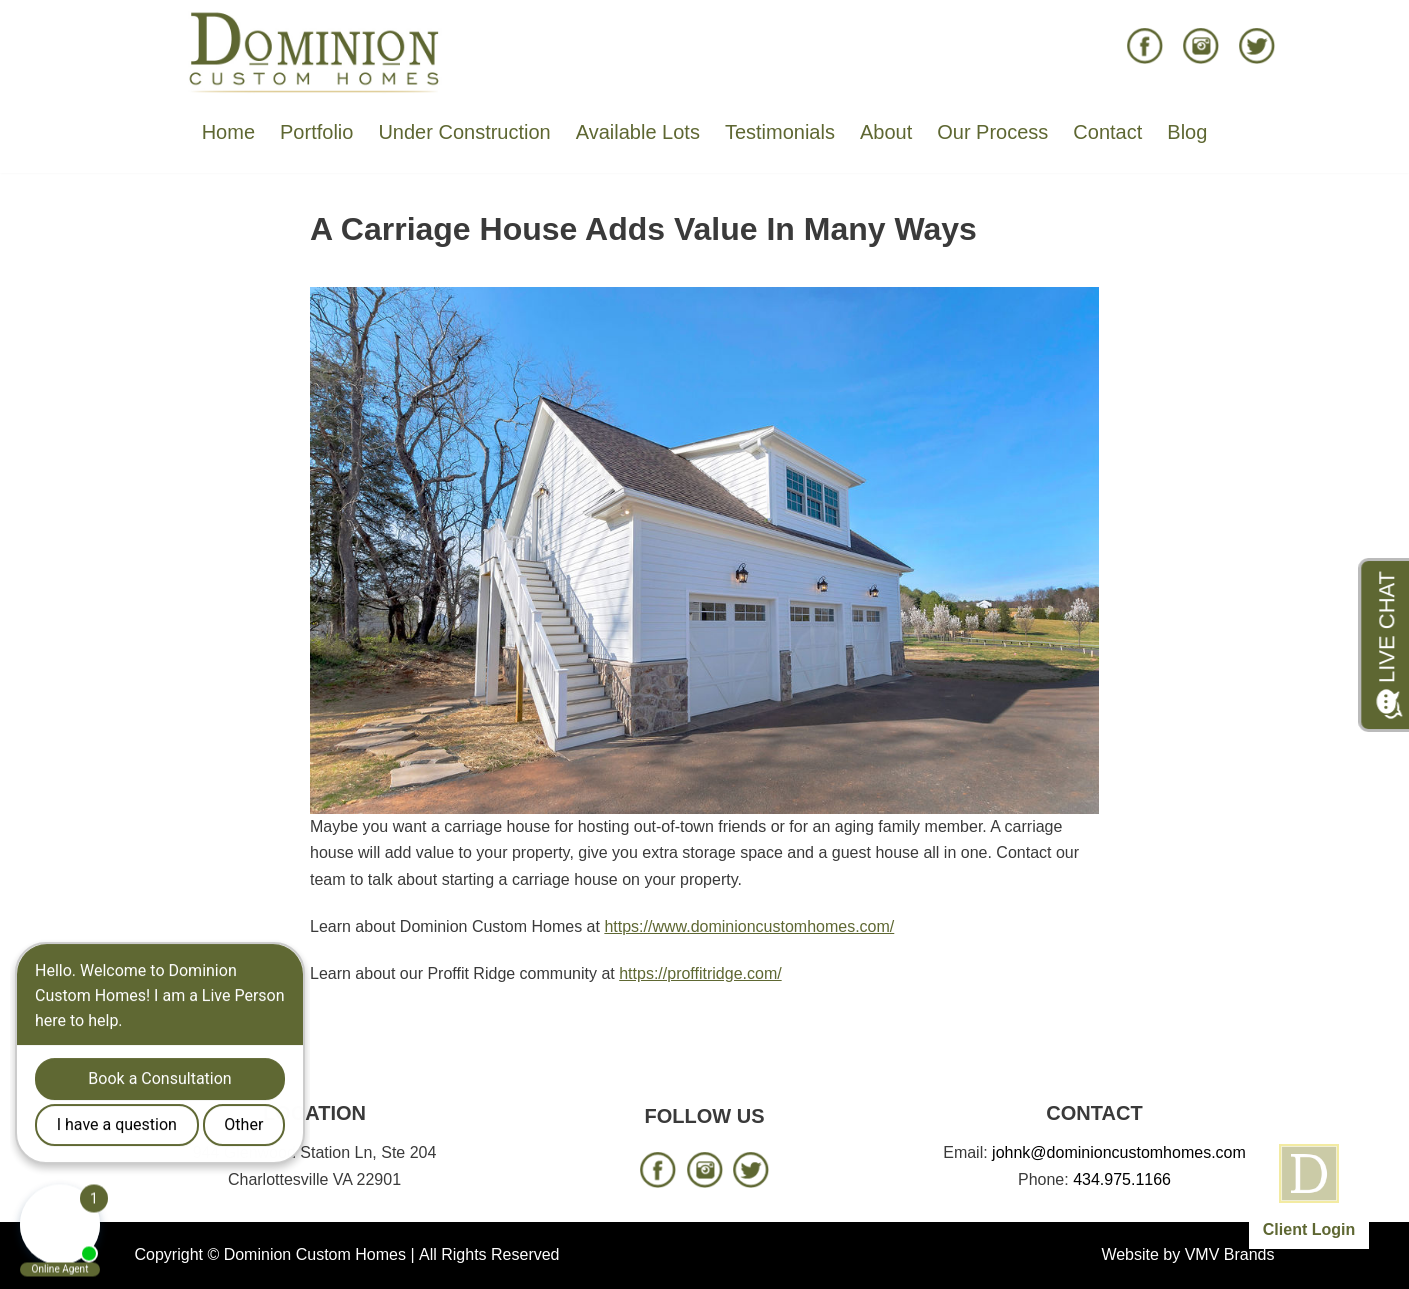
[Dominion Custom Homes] (315, 51)
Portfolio (316, 132)
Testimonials (780, 132)
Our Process (992, 132)
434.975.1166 (1122, 1179)
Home (228, 132)
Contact (1107, 132)
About (886, 132)
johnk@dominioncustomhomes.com (1119, 1152)
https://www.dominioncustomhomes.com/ (749, 926)
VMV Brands (1230, 1254)
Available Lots (638, 132)
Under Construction (464, 132)
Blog (1187, 132)
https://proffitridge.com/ (700, 973)
